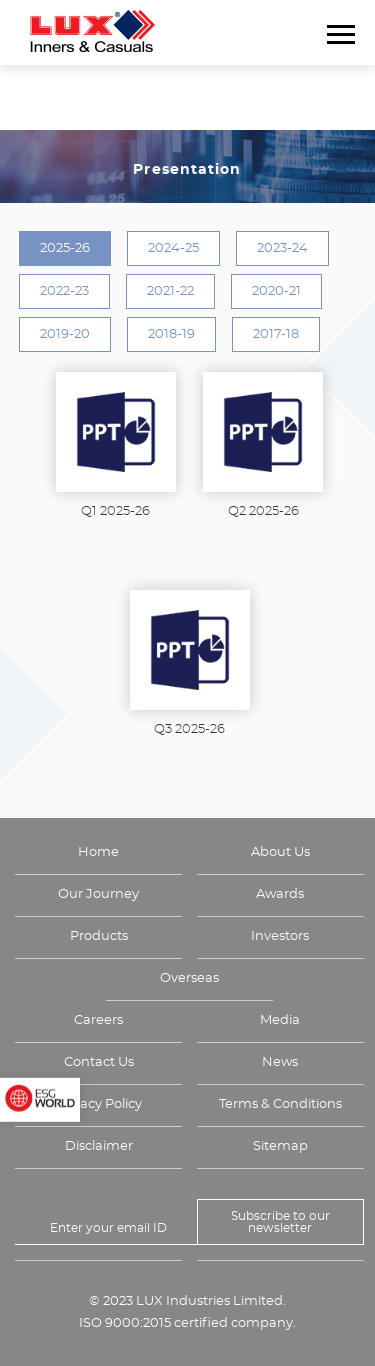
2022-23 (64, 291)
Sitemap (280, 1146)
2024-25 (173, 248)
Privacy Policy (99, 1104)
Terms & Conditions (280, 1104)
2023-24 (282, 248)
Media (280, 1020)
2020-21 (276, 291)
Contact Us (99, 1062)
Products (99, 936)
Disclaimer (99, 1146)
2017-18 (276, 334)
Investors (280, 936)
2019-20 (65, 334)
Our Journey (98, 894)
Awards (280, 894)
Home (98, 852)
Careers (98, 1020)
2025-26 (65, 248)
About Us (280, 852)
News (280, 1062)
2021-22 (170, 291)
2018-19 (171, 334)
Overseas (189, 978)
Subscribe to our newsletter (280, 1222)
